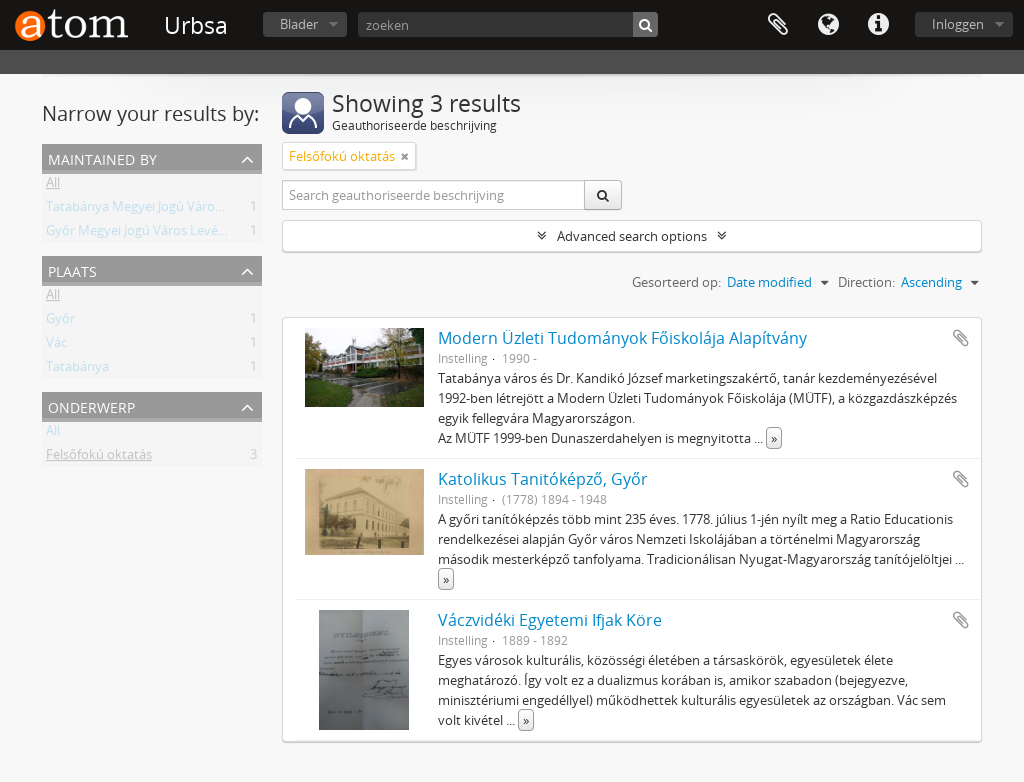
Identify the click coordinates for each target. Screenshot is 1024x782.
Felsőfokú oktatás (99, 458)
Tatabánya (77, 370)
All (53, 186)
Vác (56, 346)
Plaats (72, 269)
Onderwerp (91, 405)
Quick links (878, 25)
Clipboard (778, 25)
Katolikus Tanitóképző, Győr (543, 479)
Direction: (866, 282)
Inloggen (958, 24)
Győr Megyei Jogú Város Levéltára (145, 234)
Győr (60, 322)
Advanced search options (632, 236)
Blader (299, 24)
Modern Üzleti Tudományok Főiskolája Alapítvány (622, 338)
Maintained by (102, 157)
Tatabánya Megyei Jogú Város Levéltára (162, 210)
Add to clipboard (961, 338)
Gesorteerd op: (676, 282)
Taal (828, 25)
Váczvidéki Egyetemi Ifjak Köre (550, 620)
